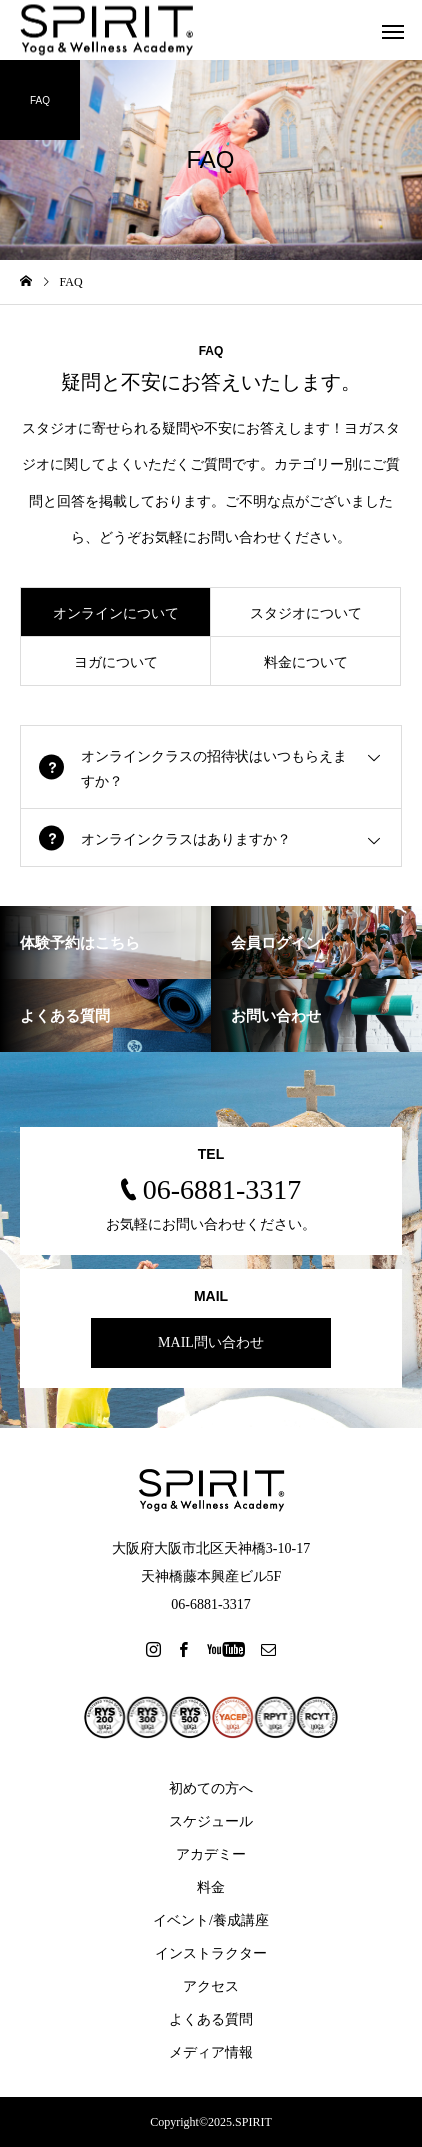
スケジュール (211, 1821)
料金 (211, 1887)
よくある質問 (211, 2019)
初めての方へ (211, 1788)
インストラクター (211, 1953)
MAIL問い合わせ (211, 1342)
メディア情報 (211, 2052)
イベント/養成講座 (211, 1920)
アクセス (211, 1986)
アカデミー (211, 1854)
